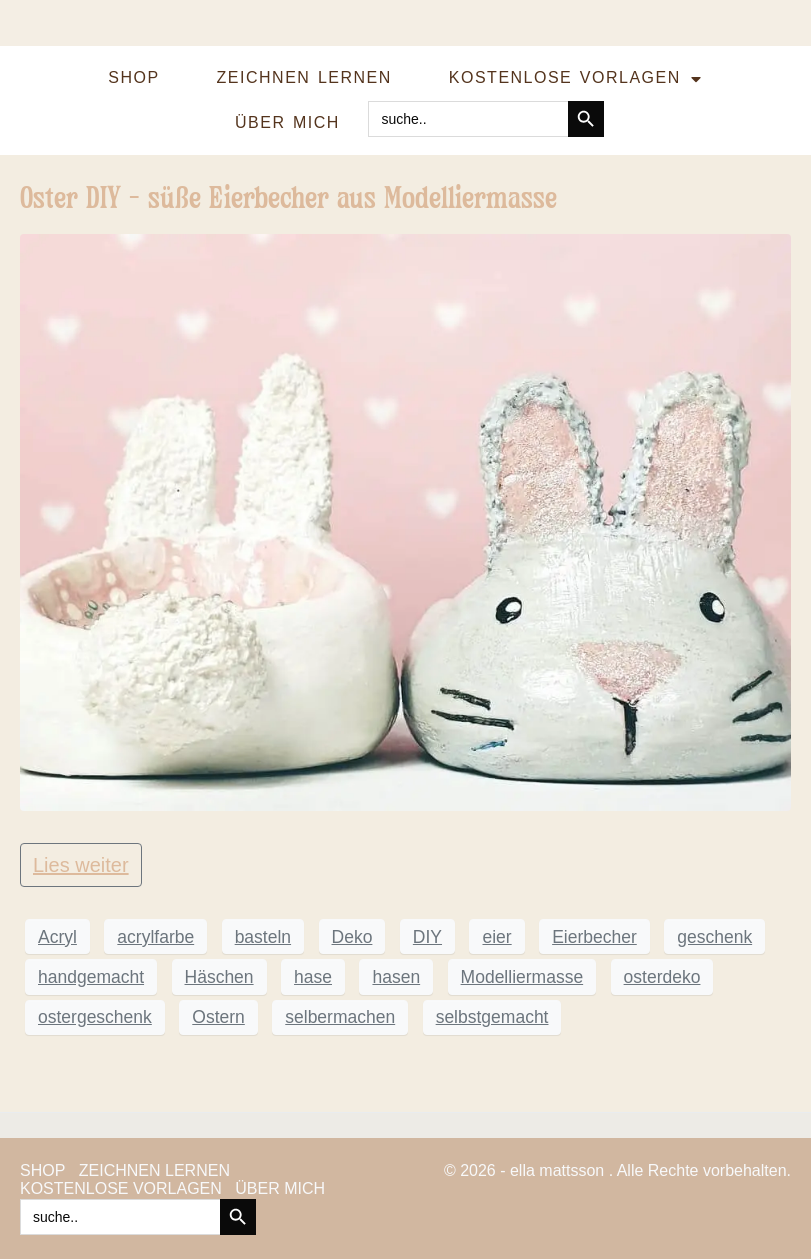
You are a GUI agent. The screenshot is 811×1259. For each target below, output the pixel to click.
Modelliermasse (522, 977)
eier (496, 937)
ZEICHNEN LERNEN (304, 77)
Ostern (218, 1017)
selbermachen (340, 1017)
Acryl (57, 937)
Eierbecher (594, 937)
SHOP (133, 77)
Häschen (219, 977)
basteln (263, 937)
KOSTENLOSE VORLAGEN (575, 79)
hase (313, 977)
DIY (427, 937)
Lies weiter (81, 865)
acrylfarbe (155, 937)
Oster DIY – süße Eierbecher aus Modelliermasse (288, 197)
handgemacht (91, 977)
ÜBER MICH (287, 122)
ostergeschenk (95, 1017)
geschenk (714, 937)
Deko (352, 937)
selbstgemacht (492, 1017)
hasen (396, 977)
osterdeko (662, 977)
